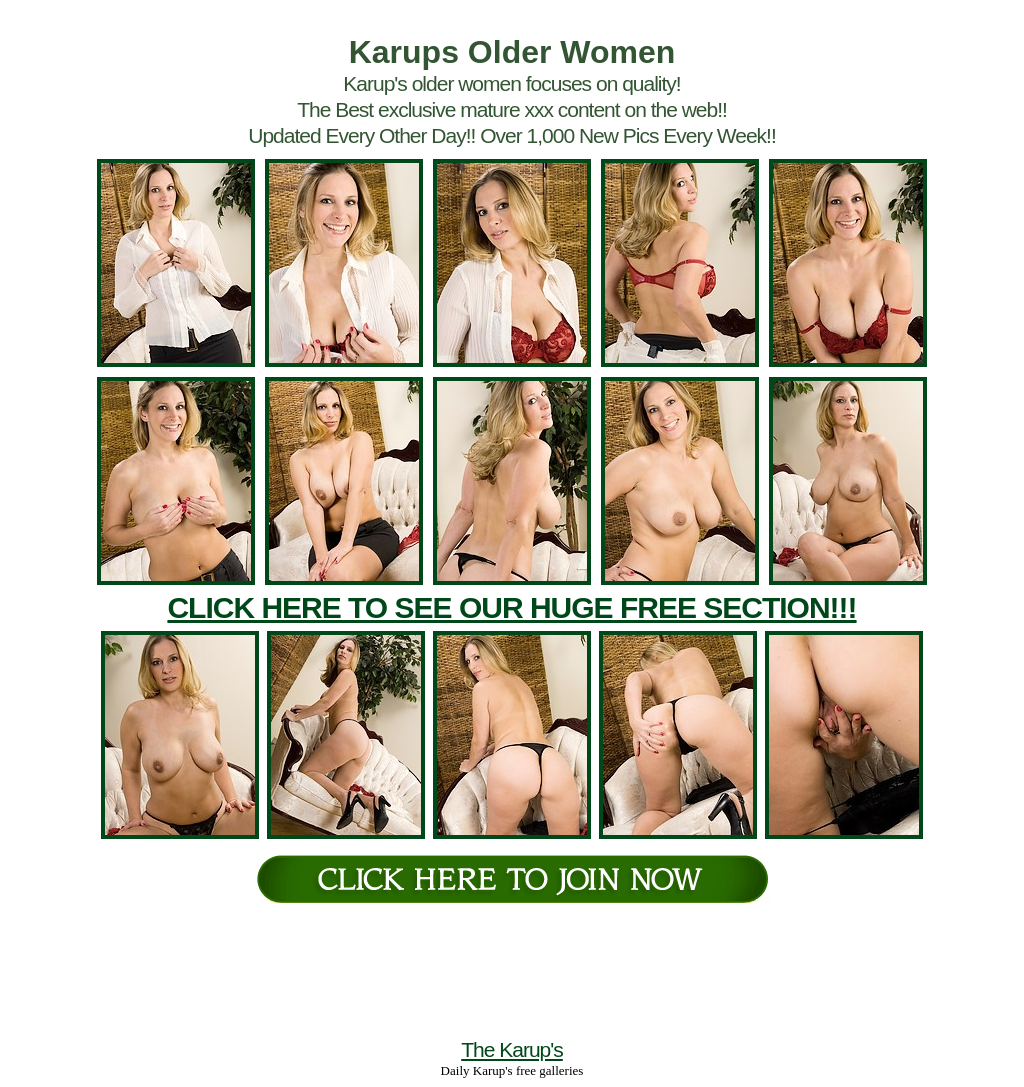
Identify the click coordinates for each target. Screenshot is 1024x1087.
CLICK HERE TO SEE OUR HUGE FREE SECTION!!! (511, 607)
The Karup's (512, 1049)
